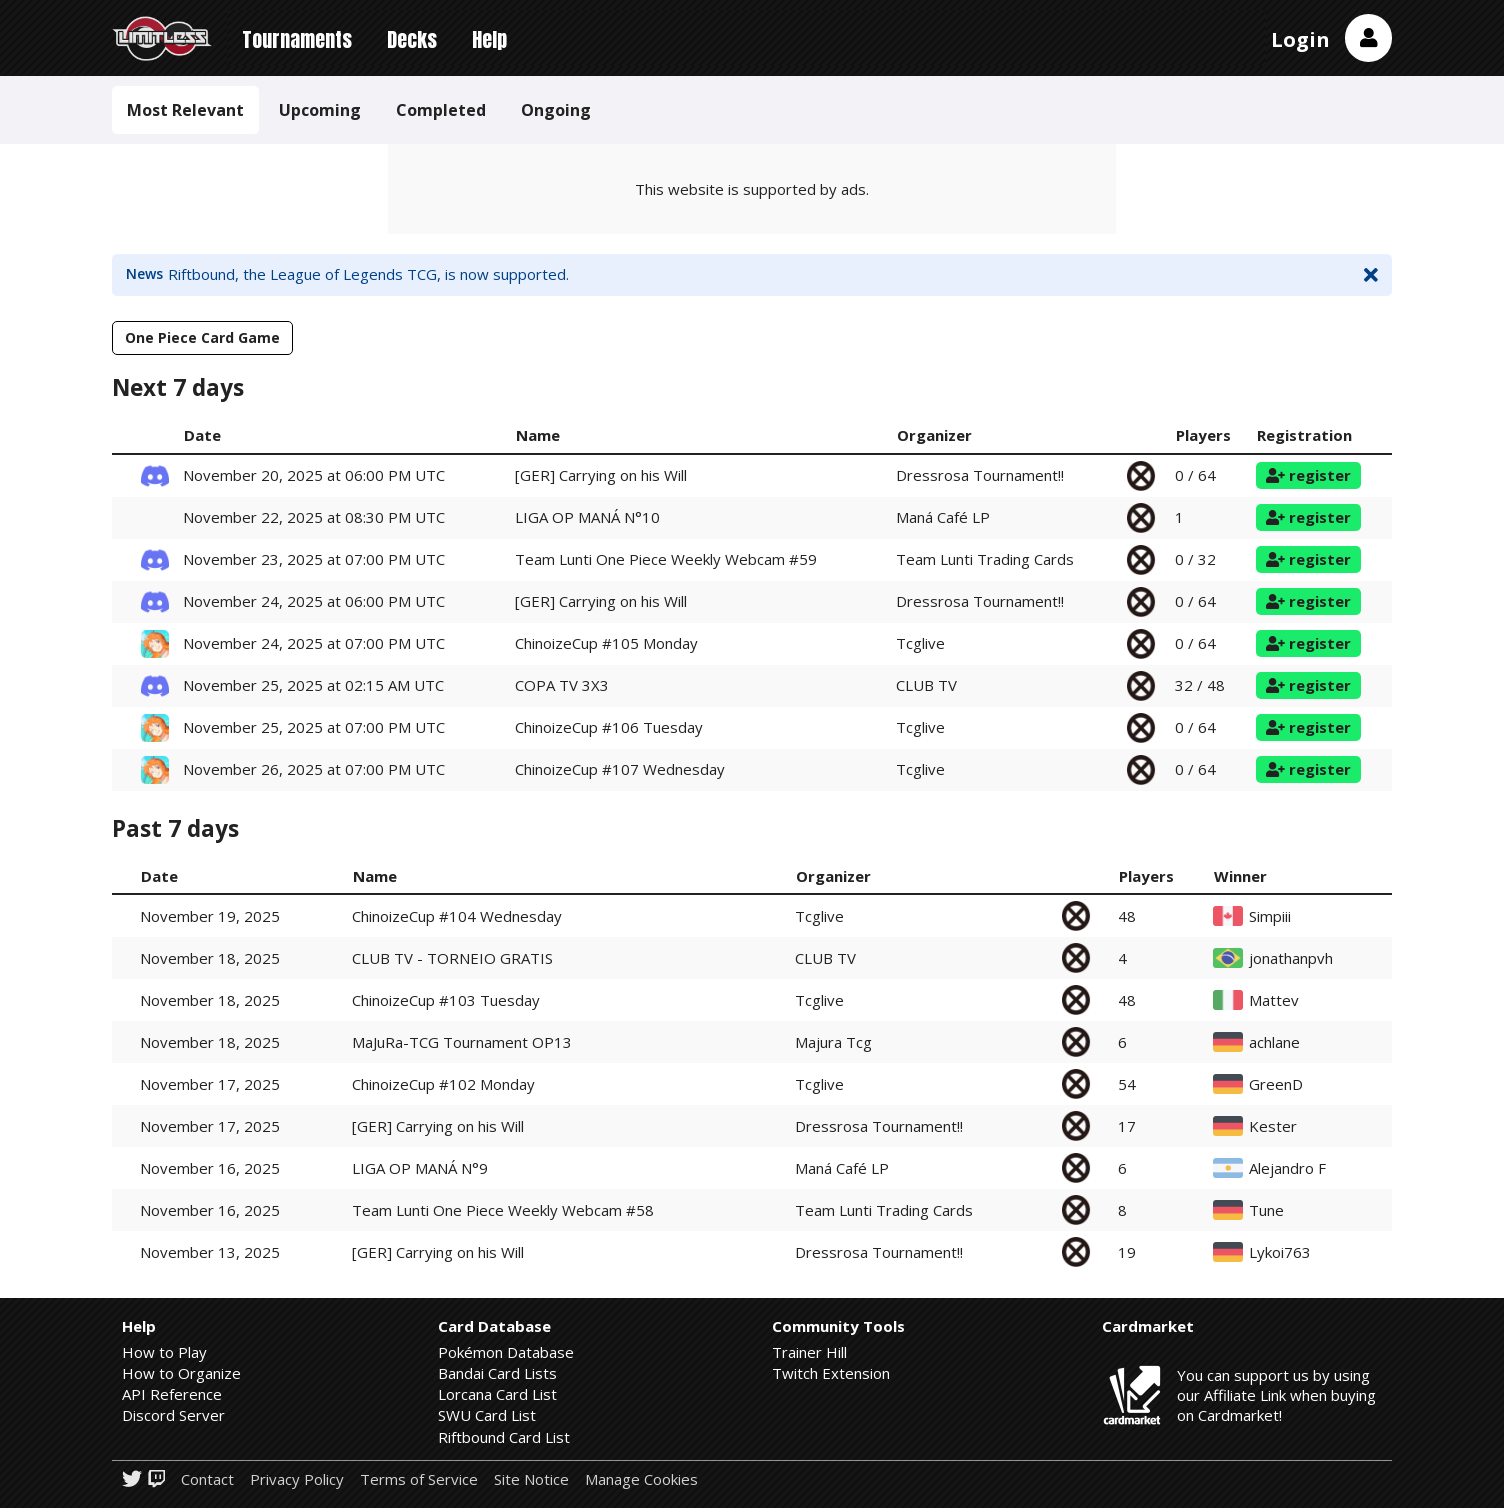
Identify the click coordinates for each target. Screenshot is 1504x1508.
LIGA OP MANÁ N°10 (587, 517)
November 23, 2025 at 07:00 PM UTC (314, 559)
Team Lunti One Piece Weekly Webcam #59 (666, 559)
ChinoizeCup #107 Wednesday (620, 769)
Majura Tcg (833, 1042)
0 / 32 (1195, 559)
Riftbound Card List (504, 1437)
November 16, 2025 (210, 1168)
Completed (441, 110)
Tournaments (297, 39)
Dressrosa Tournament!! (980, 475)
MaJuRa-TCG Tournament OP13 (462, 1042)
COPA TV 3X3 (562, 685)
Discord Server (173, 1415)
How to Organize (181, 1373)
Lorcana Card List (497, 1394)
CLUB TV (926, 685)
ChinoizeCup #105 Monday (606, 643)
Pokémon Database (506, 1352)
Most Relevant (185, 110)
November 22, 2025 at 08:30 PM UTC (314, 517)
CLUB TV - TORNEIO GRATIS (452, 958)
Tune (1266, 1210)
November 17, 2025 (210, 1084)
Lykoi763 (1280, 1252)
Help (489, 39)
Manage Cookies (641, 1479)
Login (1300, 39)
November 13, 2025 (210, 1252)
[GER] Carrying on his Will (601, 475)
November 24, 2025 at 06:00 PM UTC (314, 601)
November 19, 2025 (210, 916)
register (1308, 475)
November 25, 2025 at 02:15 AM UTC (313, 685)
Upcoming (320, 110)
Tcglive (920, 643)
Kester (1273, 1126)
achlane (1274, 1042)
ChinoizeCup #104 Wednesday (457, 916)
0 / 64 (1195, 475)
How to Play (164, 1352)
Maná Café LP (943, 517)
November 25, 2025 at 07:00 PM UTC (314, 727)
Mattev (1274, 1000)
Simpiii (1270, 916)
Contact (207, 1479)
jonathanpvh (1291, 958)
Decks (412, 39)
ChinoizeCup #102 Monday (443, 1084)
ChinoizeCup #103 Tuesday (446, 1000)
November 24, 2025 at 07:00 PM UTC (314, 643)
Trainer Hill (809, 1352)
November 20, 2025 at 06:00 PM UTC (314, 475)
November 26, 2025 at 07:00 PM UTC (314, 769)
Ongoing (556, 110)
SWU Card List (487, 1415)
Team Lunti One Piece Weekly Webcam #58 (503, 1210)
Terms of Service (419, 1479)
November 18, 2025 (210, 958)
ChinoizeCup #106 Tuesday (609, 727)
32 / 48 (1200, 685)
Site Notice (531, 1479)
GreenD (1276, 1084)
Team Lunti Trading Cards (985, 559)
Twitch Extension (831, 1373)
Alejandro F (1287, 1168)
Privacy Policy (297, 1479)
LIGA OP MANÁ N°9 (420, 1168)
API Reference (172, 1394)
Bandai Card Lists (497, 1373)
